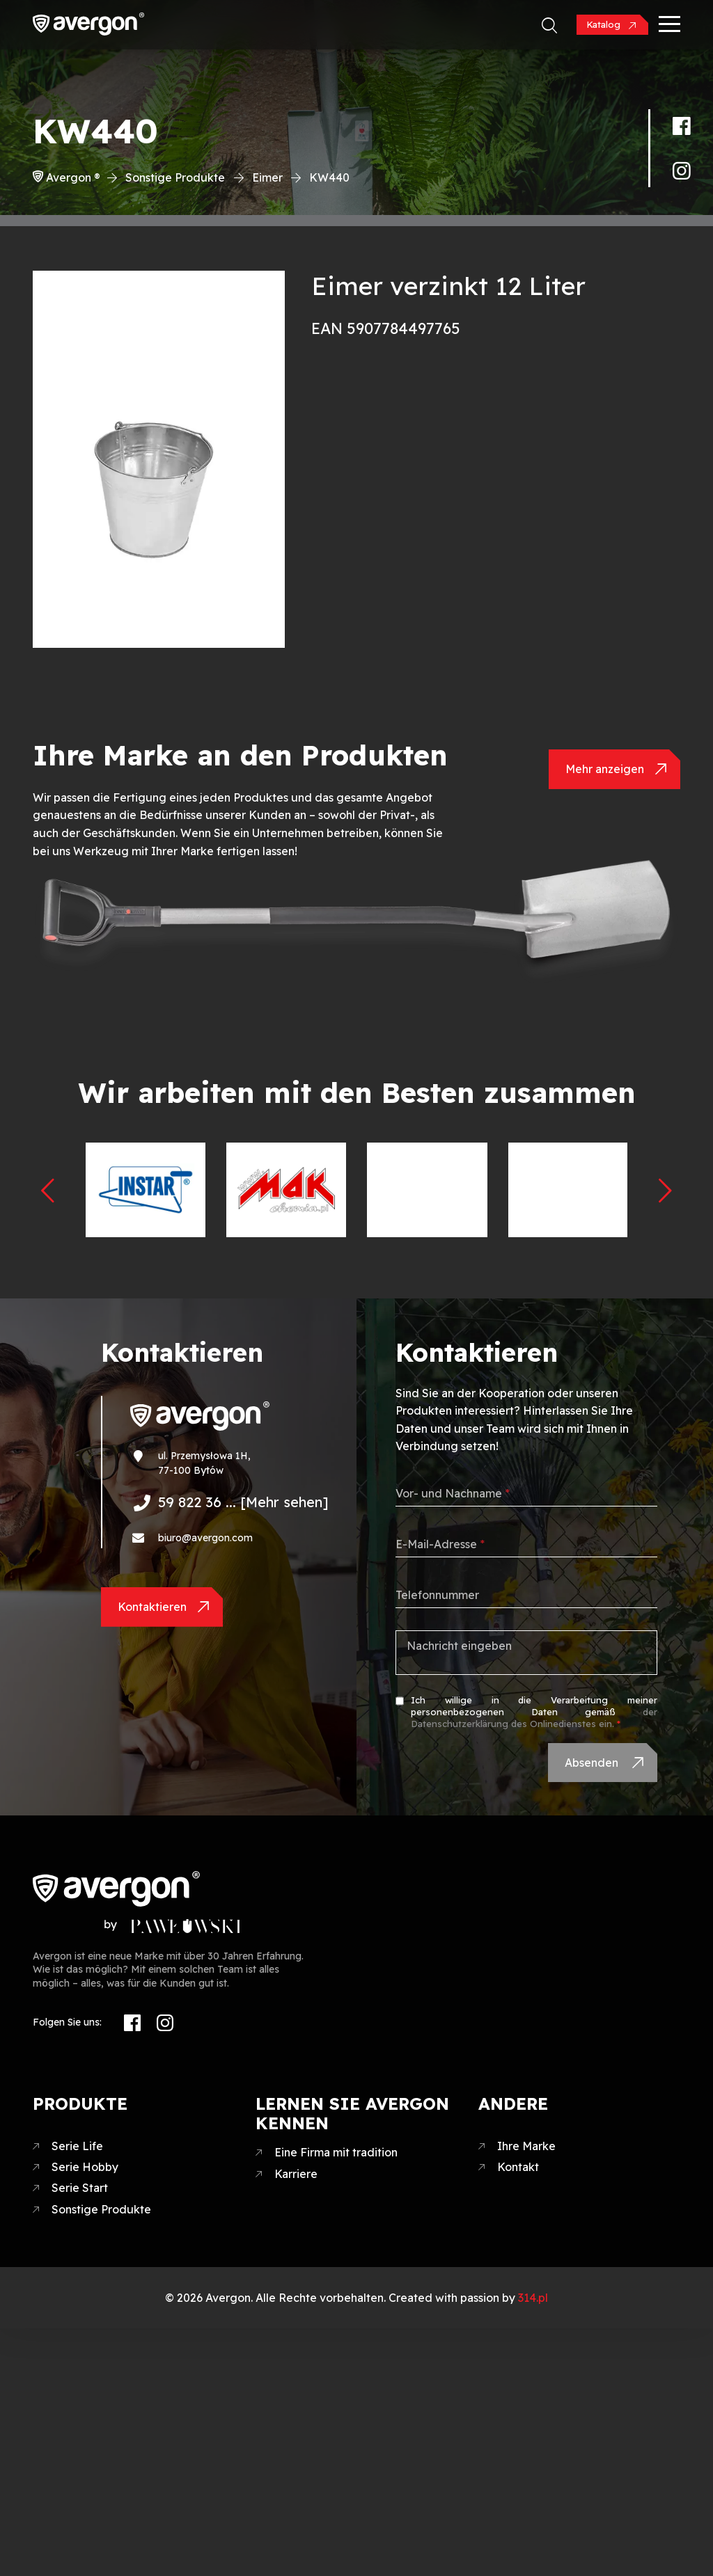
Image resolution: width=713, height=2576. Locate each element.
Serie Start (80, 2188)
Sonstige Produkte (175, 177)
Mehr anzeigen (604, 769)
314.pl (533, 2298)
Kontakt (518, 2167)
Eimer (267, 177)
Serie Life (77, 2146)
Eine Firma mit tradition (336, 2152)
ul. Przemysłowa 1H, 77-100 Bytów (204, 1463)
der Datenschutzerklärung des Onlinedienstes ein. (534, 1717)
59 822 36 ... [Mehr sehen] (243, 1502)
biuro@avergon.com (205, 1538)
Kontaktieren (152, 1607)
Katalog (604, 24)
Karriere (296, 2174)
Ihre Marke (526, 2146)
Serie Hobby (85, 2167)
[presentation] (48, 1190)
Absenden (593, 1763)
